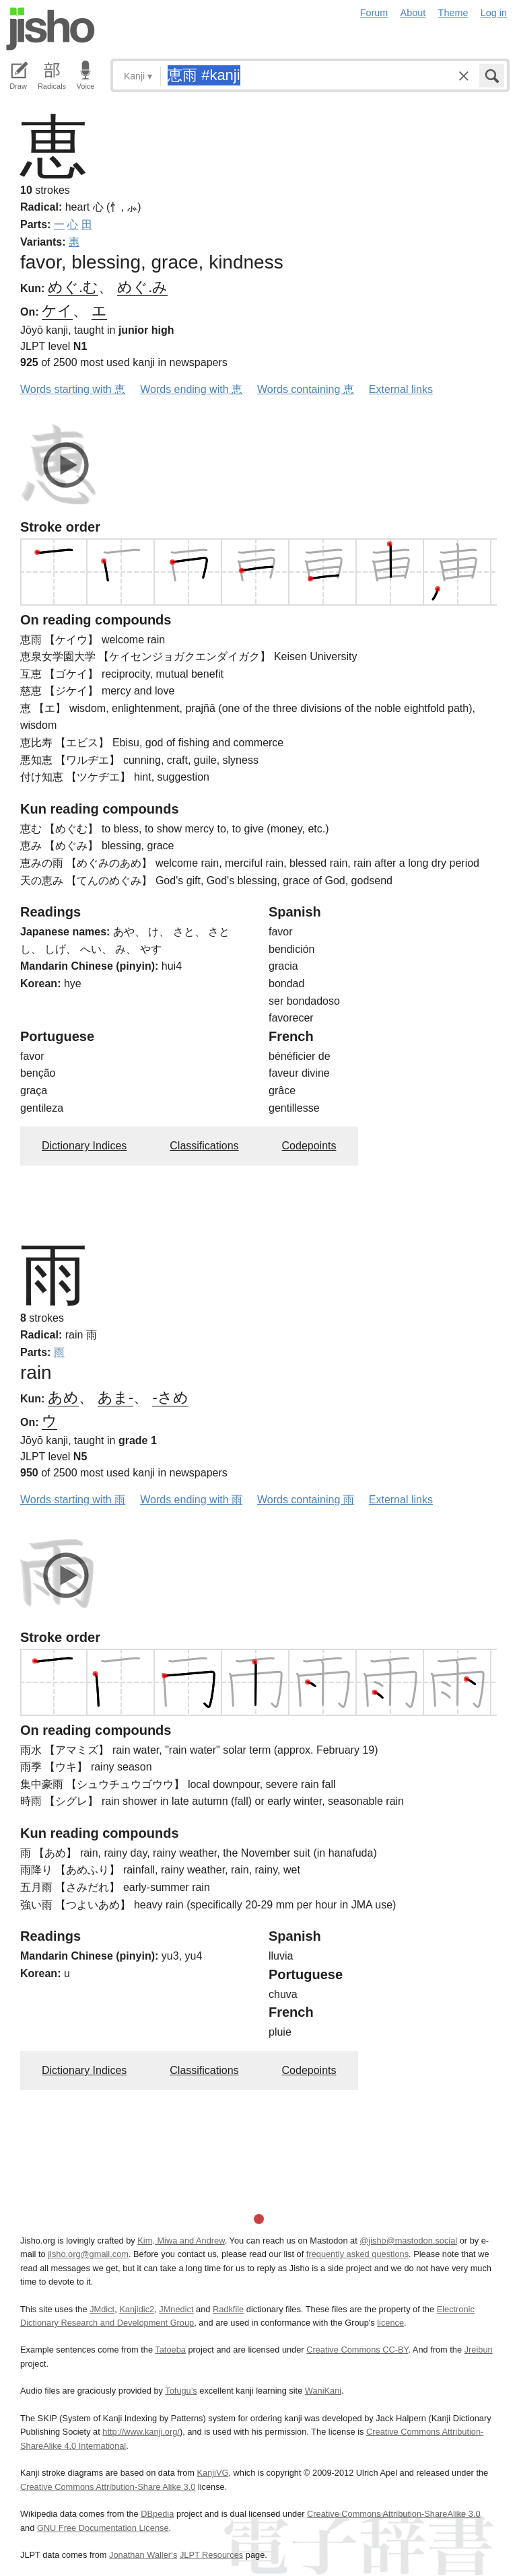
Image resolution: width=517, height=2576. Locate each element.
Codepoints (309, 1145)
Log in (494, 12)
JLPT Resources (211, 2555)
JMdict (102, 2309)
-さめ (170, 1397)
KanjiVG (212, 2473)
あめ (63, 1397)
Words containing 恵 (305, 389)
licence (390, 2323)
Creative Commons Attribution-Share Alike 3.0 (107, 2487)
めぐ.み (142, 287)
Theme (453, 12)
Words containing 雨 (305, 1499)
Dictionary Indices (84, 1145)
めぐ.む (73, 287)
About (413, 12)
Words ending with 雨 (191, 1499)
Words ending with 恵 (191, 389)
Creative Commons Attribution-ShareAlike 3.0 (393, 2514)
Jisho (50, 28)
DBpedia (157, 2514)
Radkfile (228, 2309)
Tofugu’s (181, 2391)
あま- (115, 1397)
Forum (374, 12)
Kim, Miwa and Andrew (180, 2240)
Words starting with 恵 (72, 389)
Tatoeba (170, 2350)
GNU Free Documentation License (103, 2528)
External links (401, 389)
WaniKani (323, 2391)
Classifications (204, 1145)
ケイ (57, 310)
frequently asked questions (357, 2254)
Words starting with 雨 (72, 1499)
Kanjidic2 (136, 2309)
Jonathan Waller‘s (143, 2555)
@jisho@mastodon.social (408, 2240)
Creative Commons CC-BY (357, 2350)
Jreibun (478, 2350)
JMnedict (176, 2309)
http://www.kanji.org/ (141, 2432)
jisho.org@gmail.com (88, 2254)
